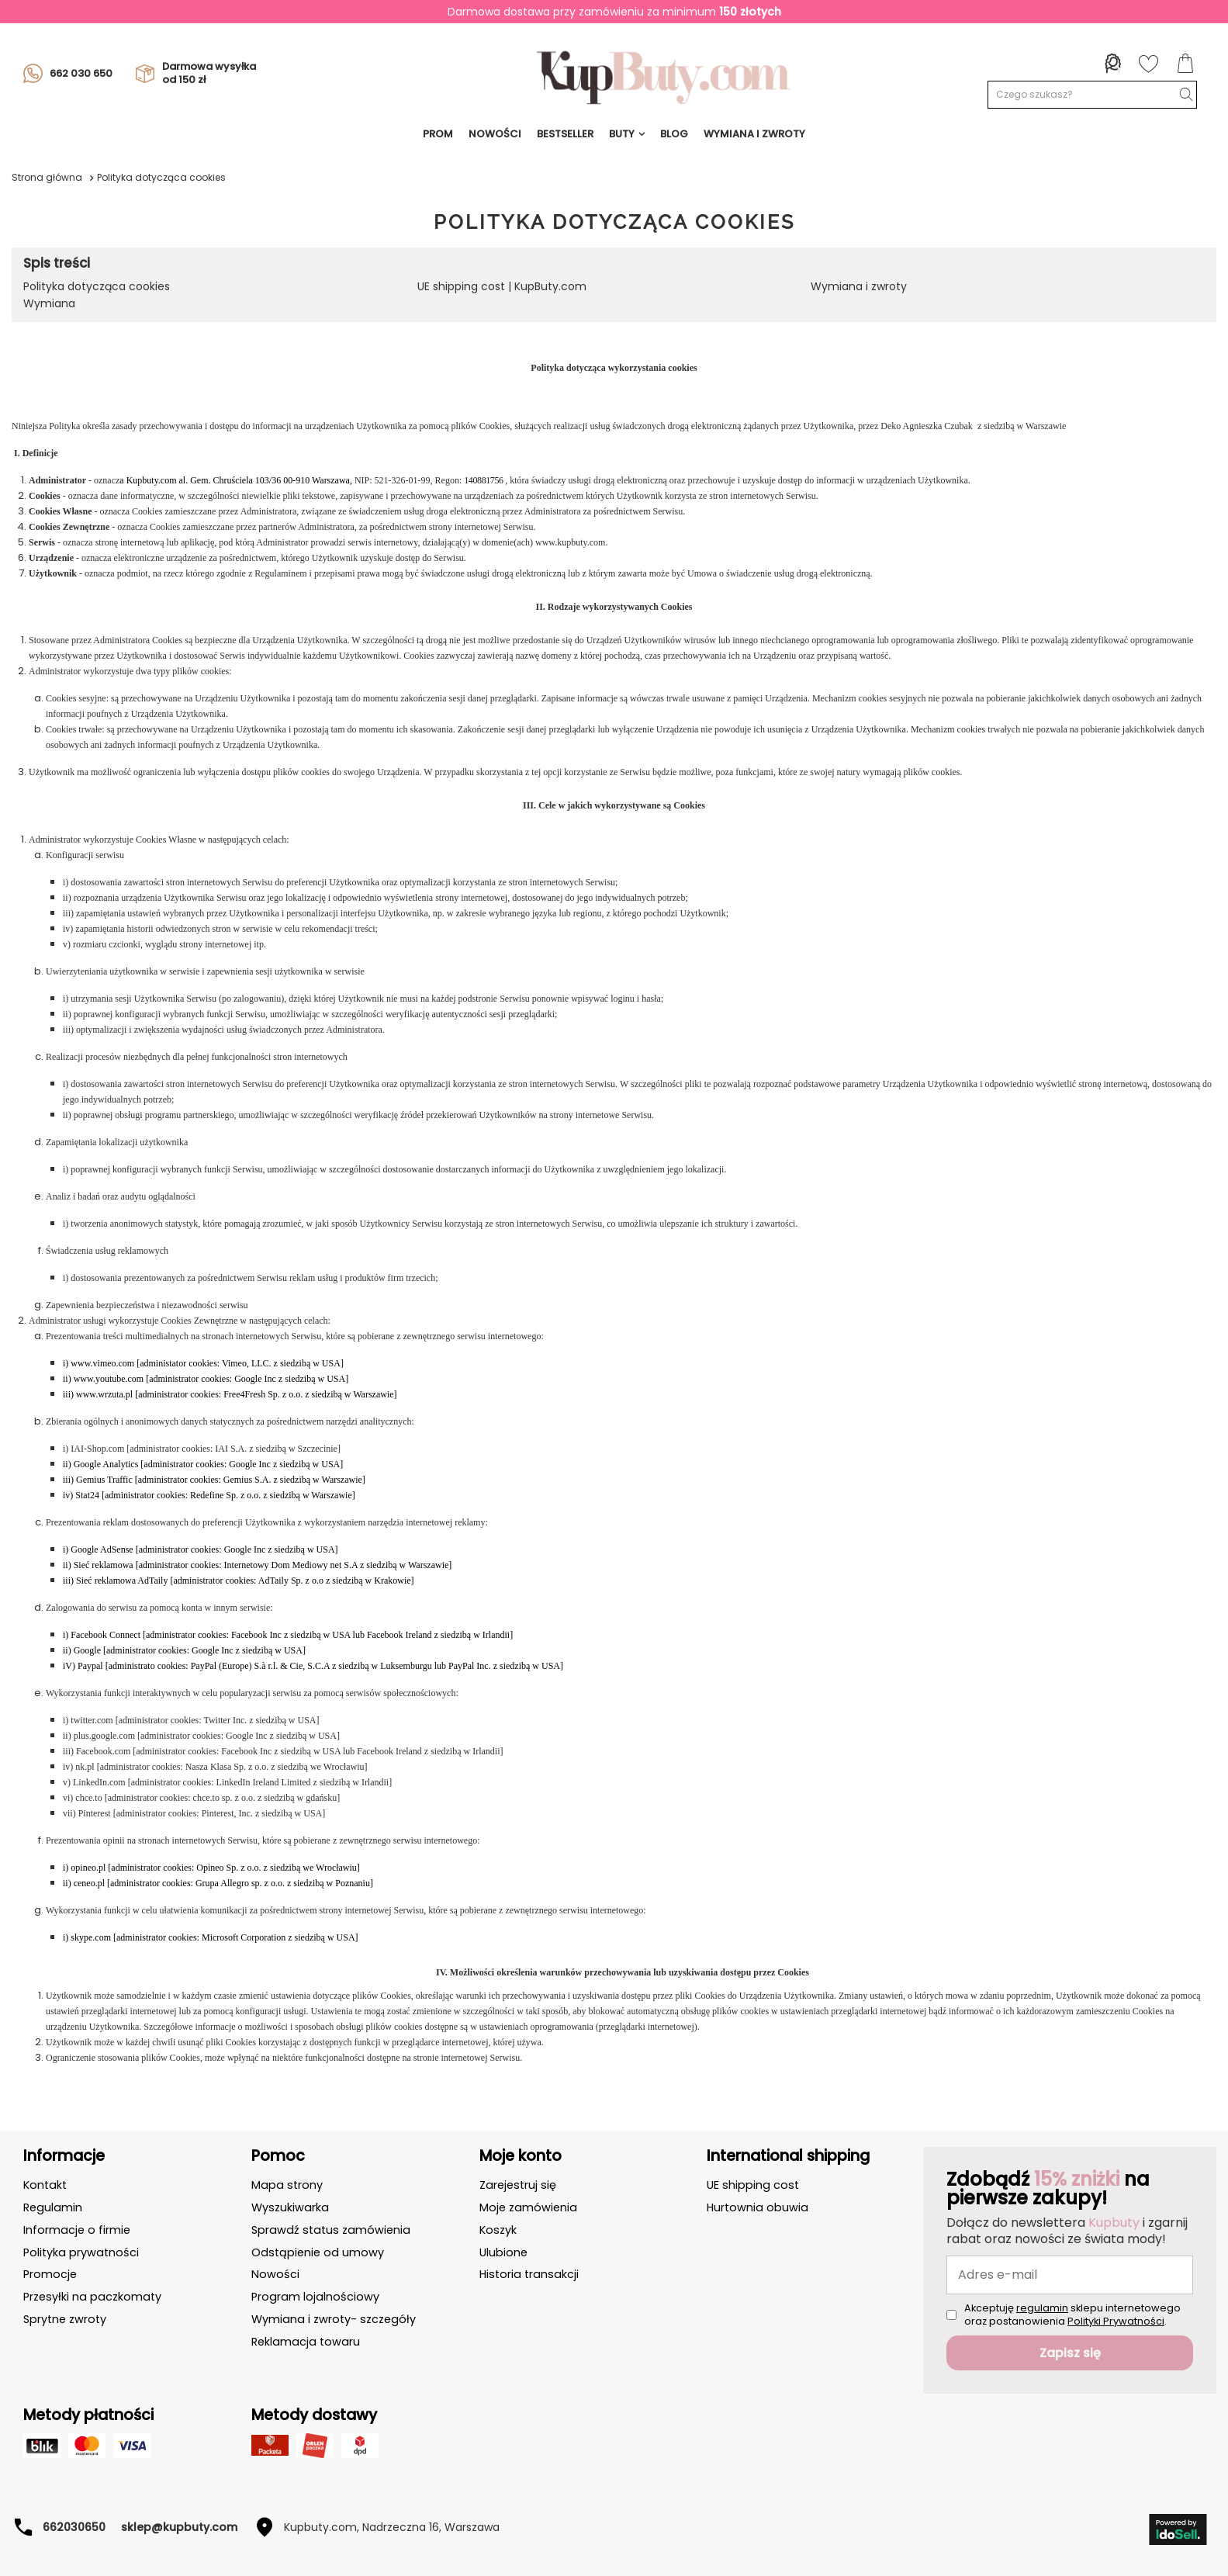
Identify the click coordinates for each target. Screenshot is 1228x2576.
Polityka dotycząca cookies (96, 286)
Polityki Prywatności (1115, 2321)
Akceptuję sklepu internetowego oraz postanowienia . (1072, 2315)
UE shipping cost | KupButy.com (501, 286)
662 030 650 (67, 74)
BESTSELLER (565, 133)
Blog (674, 133)
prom (438, 133)
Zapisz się (1070, 2353)
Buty (622, 133)
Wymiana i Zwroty (754, 133)
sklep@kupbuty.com (179, 2527)
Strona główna (47, 177)
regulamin (1042, 2308)
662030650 (74, 2527)
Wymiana (49, 303)
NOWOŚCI (495, 133)
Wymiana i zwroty (859, 286)
